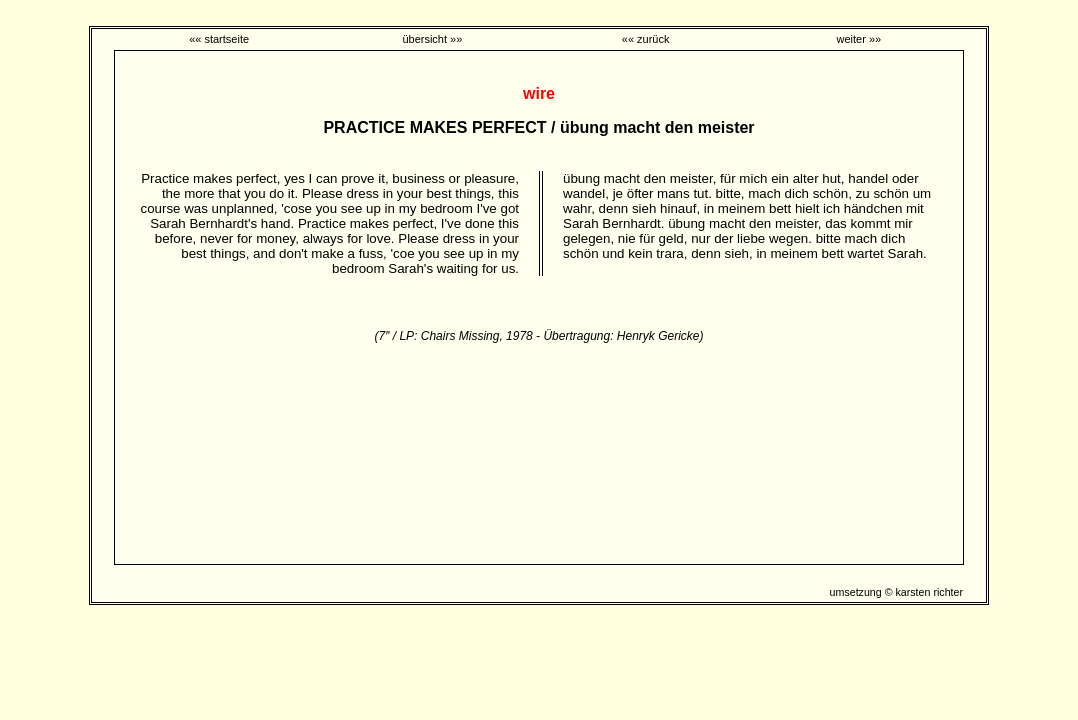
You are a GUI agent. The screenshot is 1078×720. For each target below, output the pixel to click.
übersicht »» (432, 39)
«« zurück (646, 39)
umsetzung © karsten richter (896, 592)
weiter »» (859, 39)
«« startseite (219, 39)
